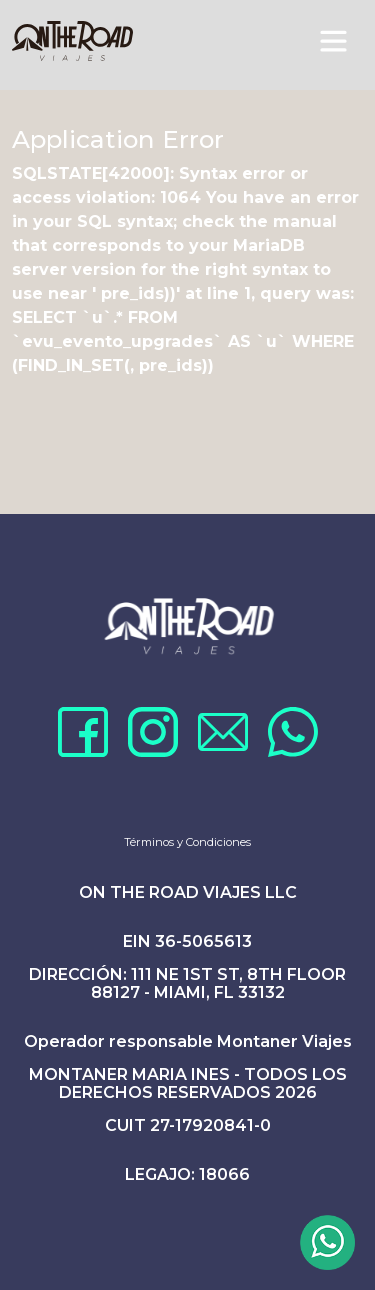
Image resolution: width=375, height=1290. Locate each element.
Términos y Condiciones (187, 842)
